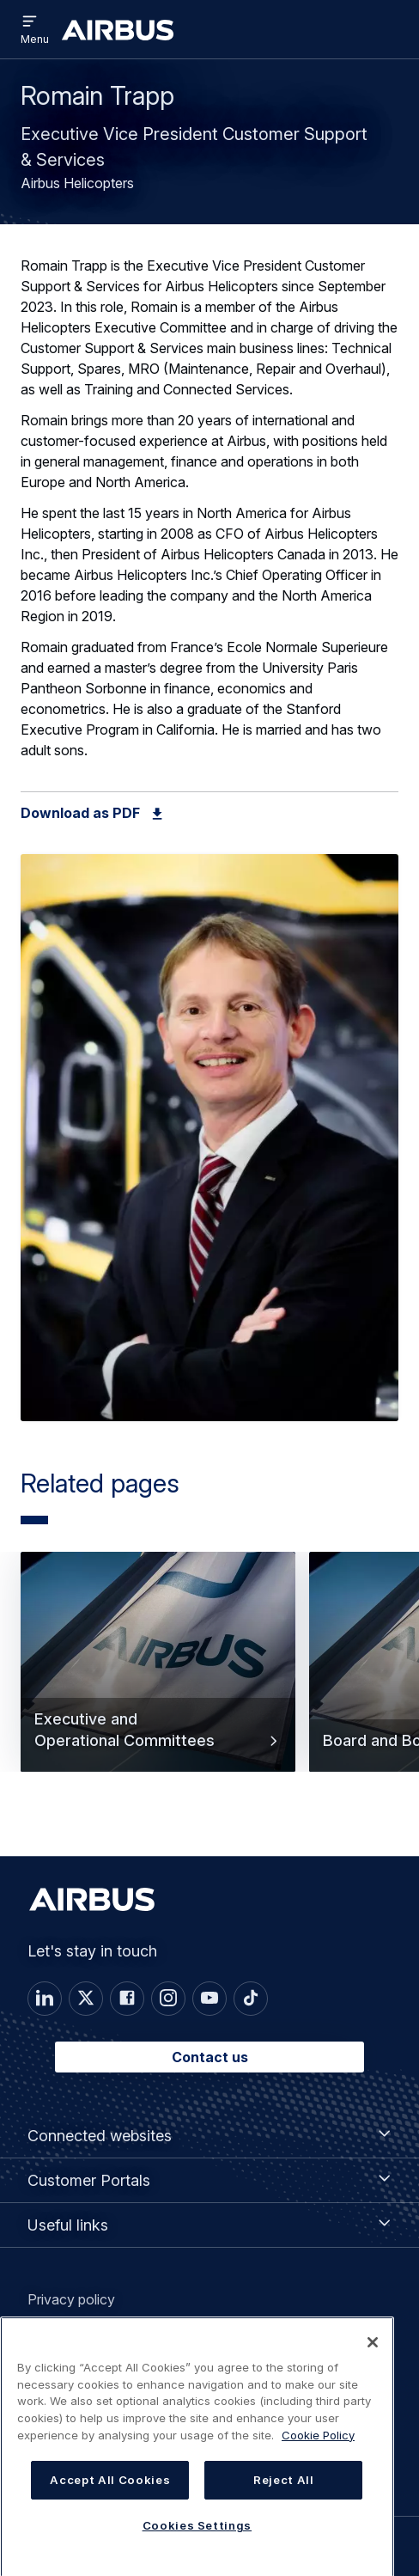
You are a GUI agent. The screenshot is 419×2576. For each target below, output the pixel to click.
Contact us (210, 2057)
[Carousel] (209, 1693)
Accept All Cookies (110, 2493)
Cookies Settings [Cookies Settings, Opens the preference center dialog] (197, 2538)
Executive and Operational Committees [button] (158, 1730)
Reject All (283, 2493)
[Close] (373, 2355)
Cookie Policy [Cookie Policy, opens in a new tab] (318, 2448)
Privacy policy (71, 2299)
